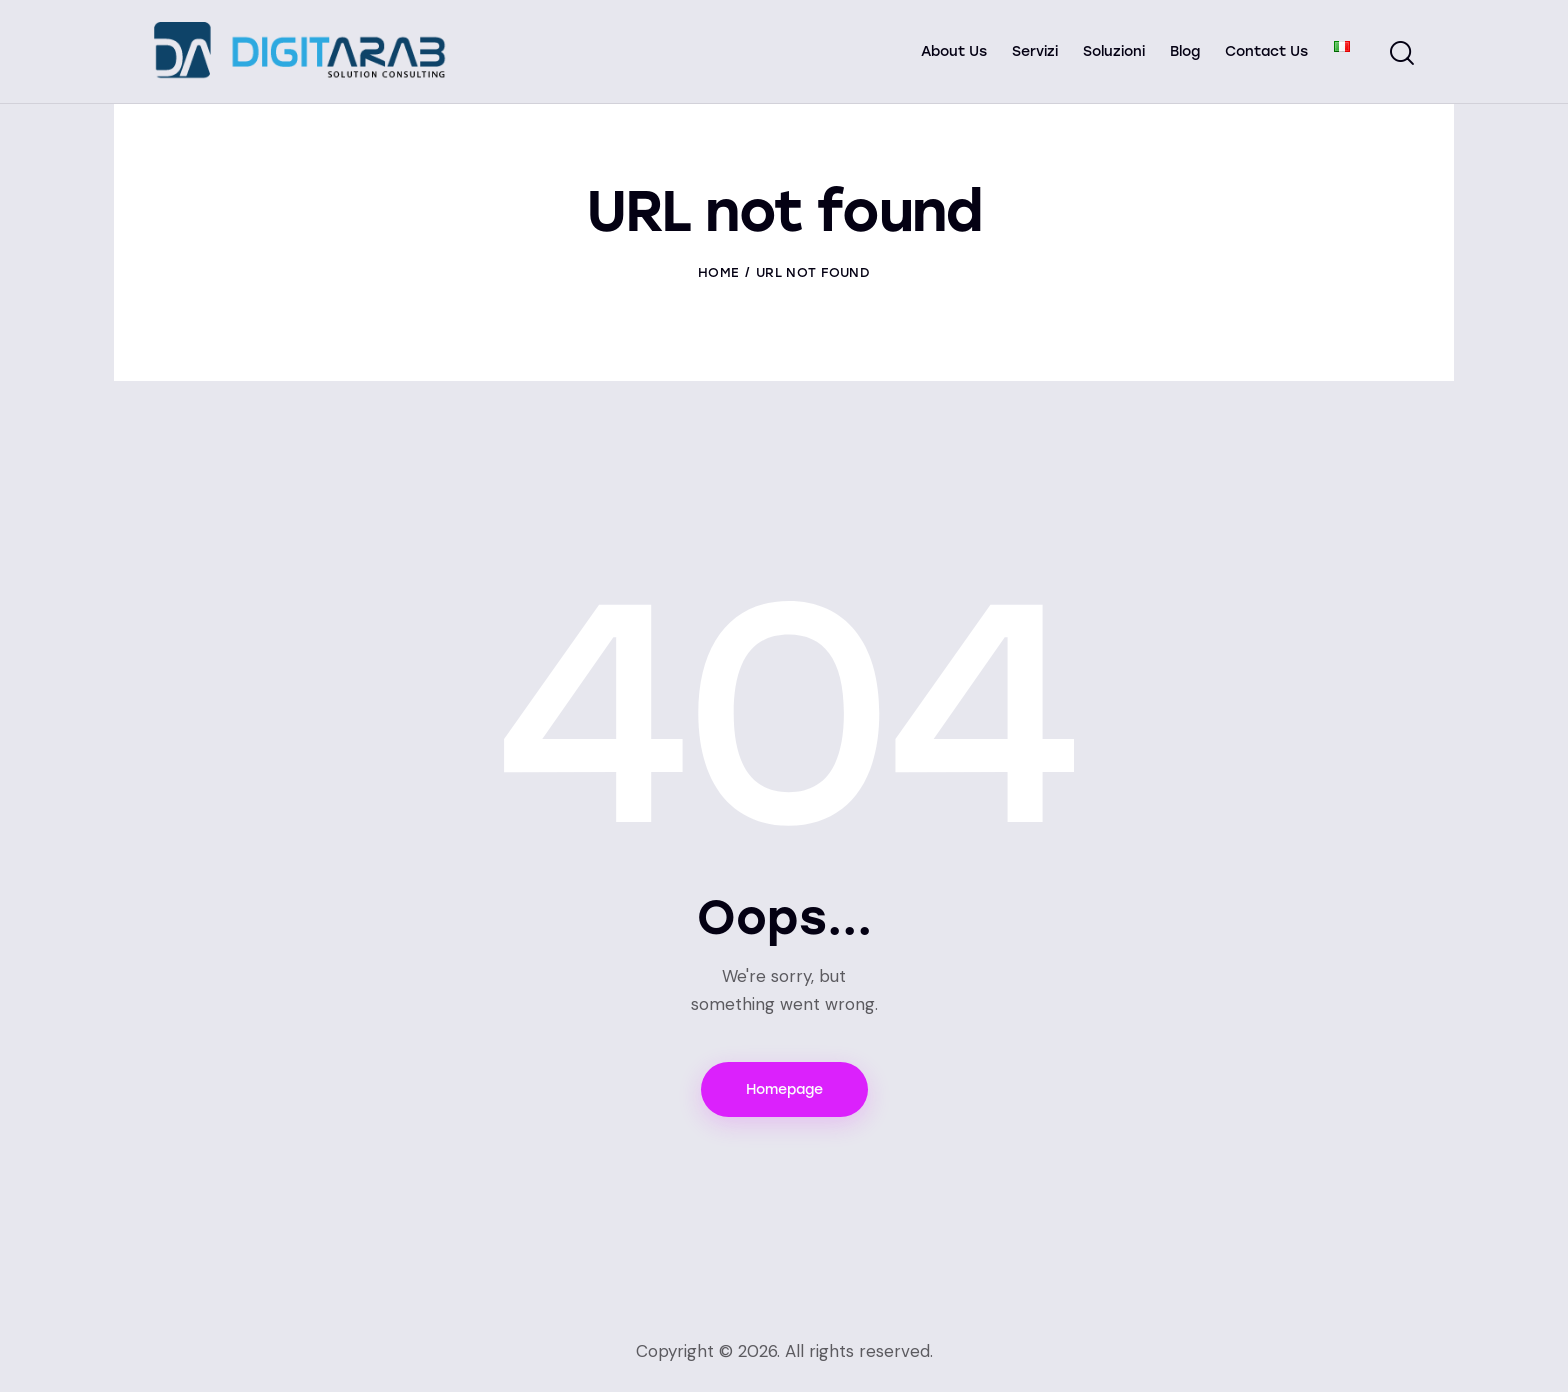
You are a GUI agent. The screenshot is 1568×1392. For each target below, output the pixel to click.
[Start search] (1402, 54)
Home (718, 272)
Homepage (784, 1089)
